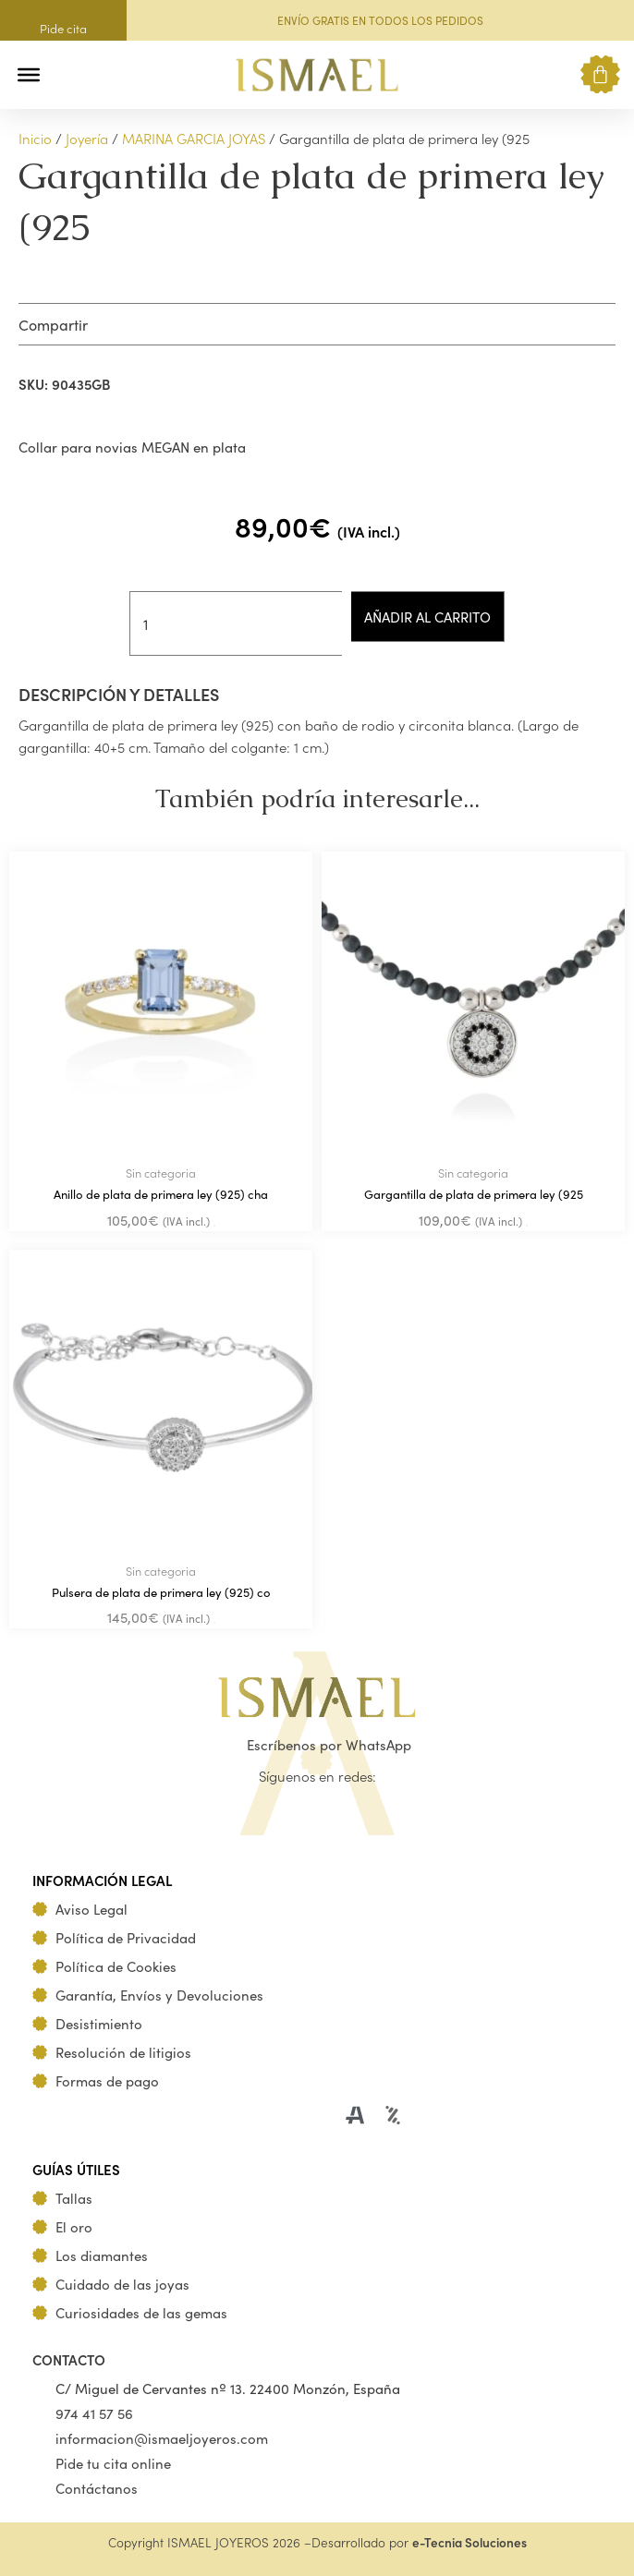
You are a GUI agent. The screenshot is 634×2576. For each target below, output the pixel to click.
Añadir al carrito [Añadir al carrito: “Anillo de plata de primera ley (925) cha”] (214, 1226)
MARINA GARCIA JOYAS (193, 138)
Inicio (35, 138)
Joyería (87, 138)
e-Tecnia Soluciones (469, 2542)
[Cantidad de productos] (235, 623)
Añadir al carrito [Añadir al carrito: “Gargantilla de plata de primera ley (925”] (527, 1226)
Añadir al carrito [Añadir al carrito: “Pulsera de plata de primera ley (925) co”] (214, 1623)
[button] (67, 74)
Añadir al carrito (427, 616)
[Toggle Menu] (29, 74)
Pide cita (63, 28)
